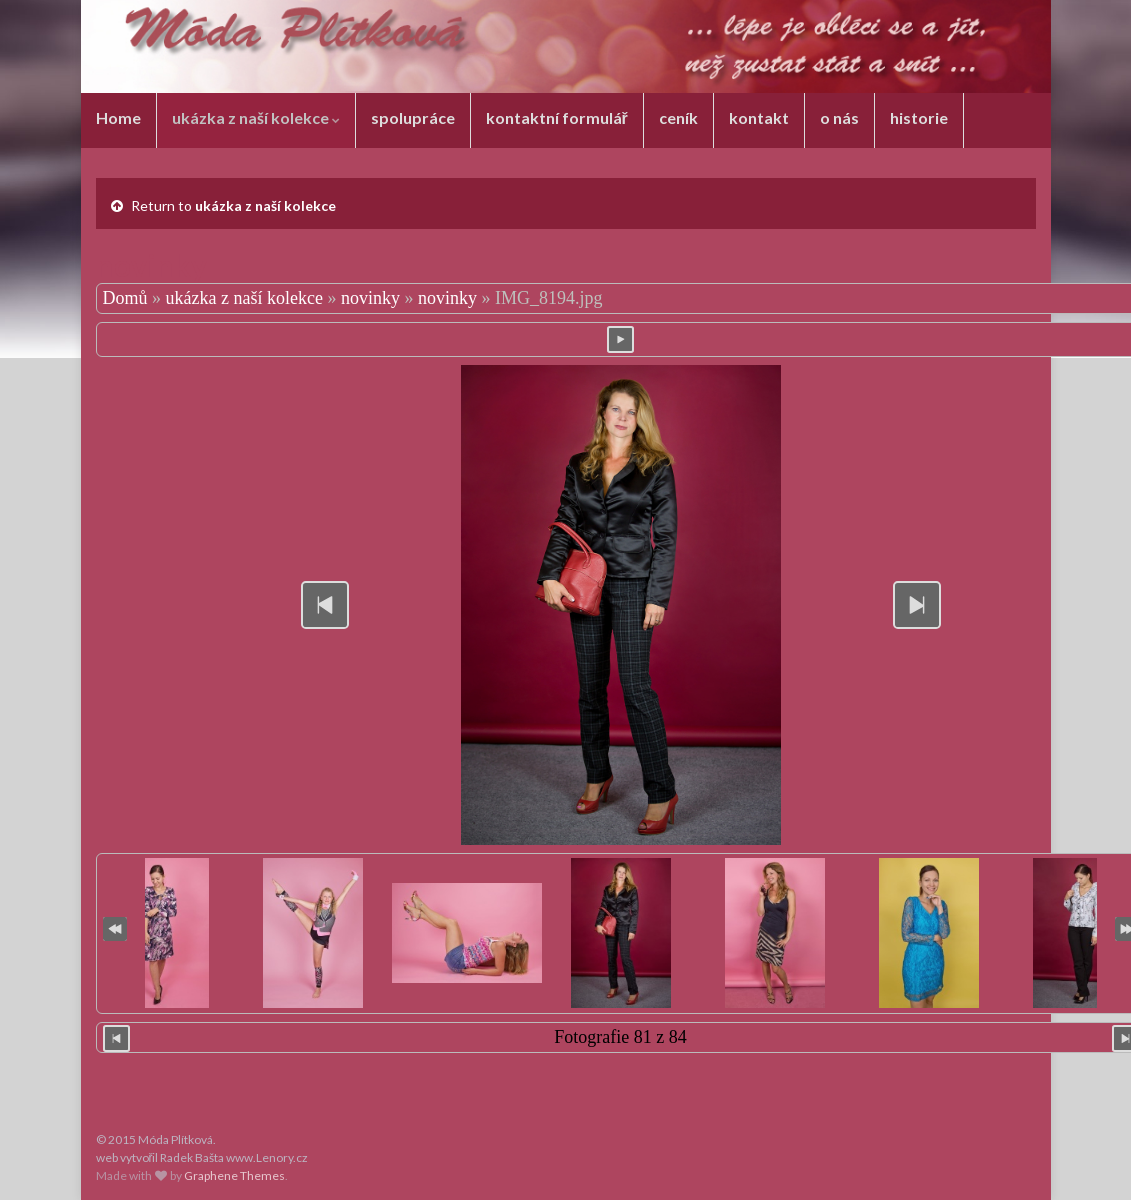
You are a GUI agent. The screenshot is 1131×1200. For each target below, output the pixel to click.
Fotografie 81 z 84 (620, 1037)
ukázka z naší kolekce (256, 117)
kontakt (759, 117)
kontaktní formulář (557, 117)
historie (919, 117)
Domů (125, 298)
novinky (370, 298)
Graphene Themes (234, 1175)
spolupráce (413, 117)
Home (118, 117)
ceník (678, 117)
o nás (839, 117)
